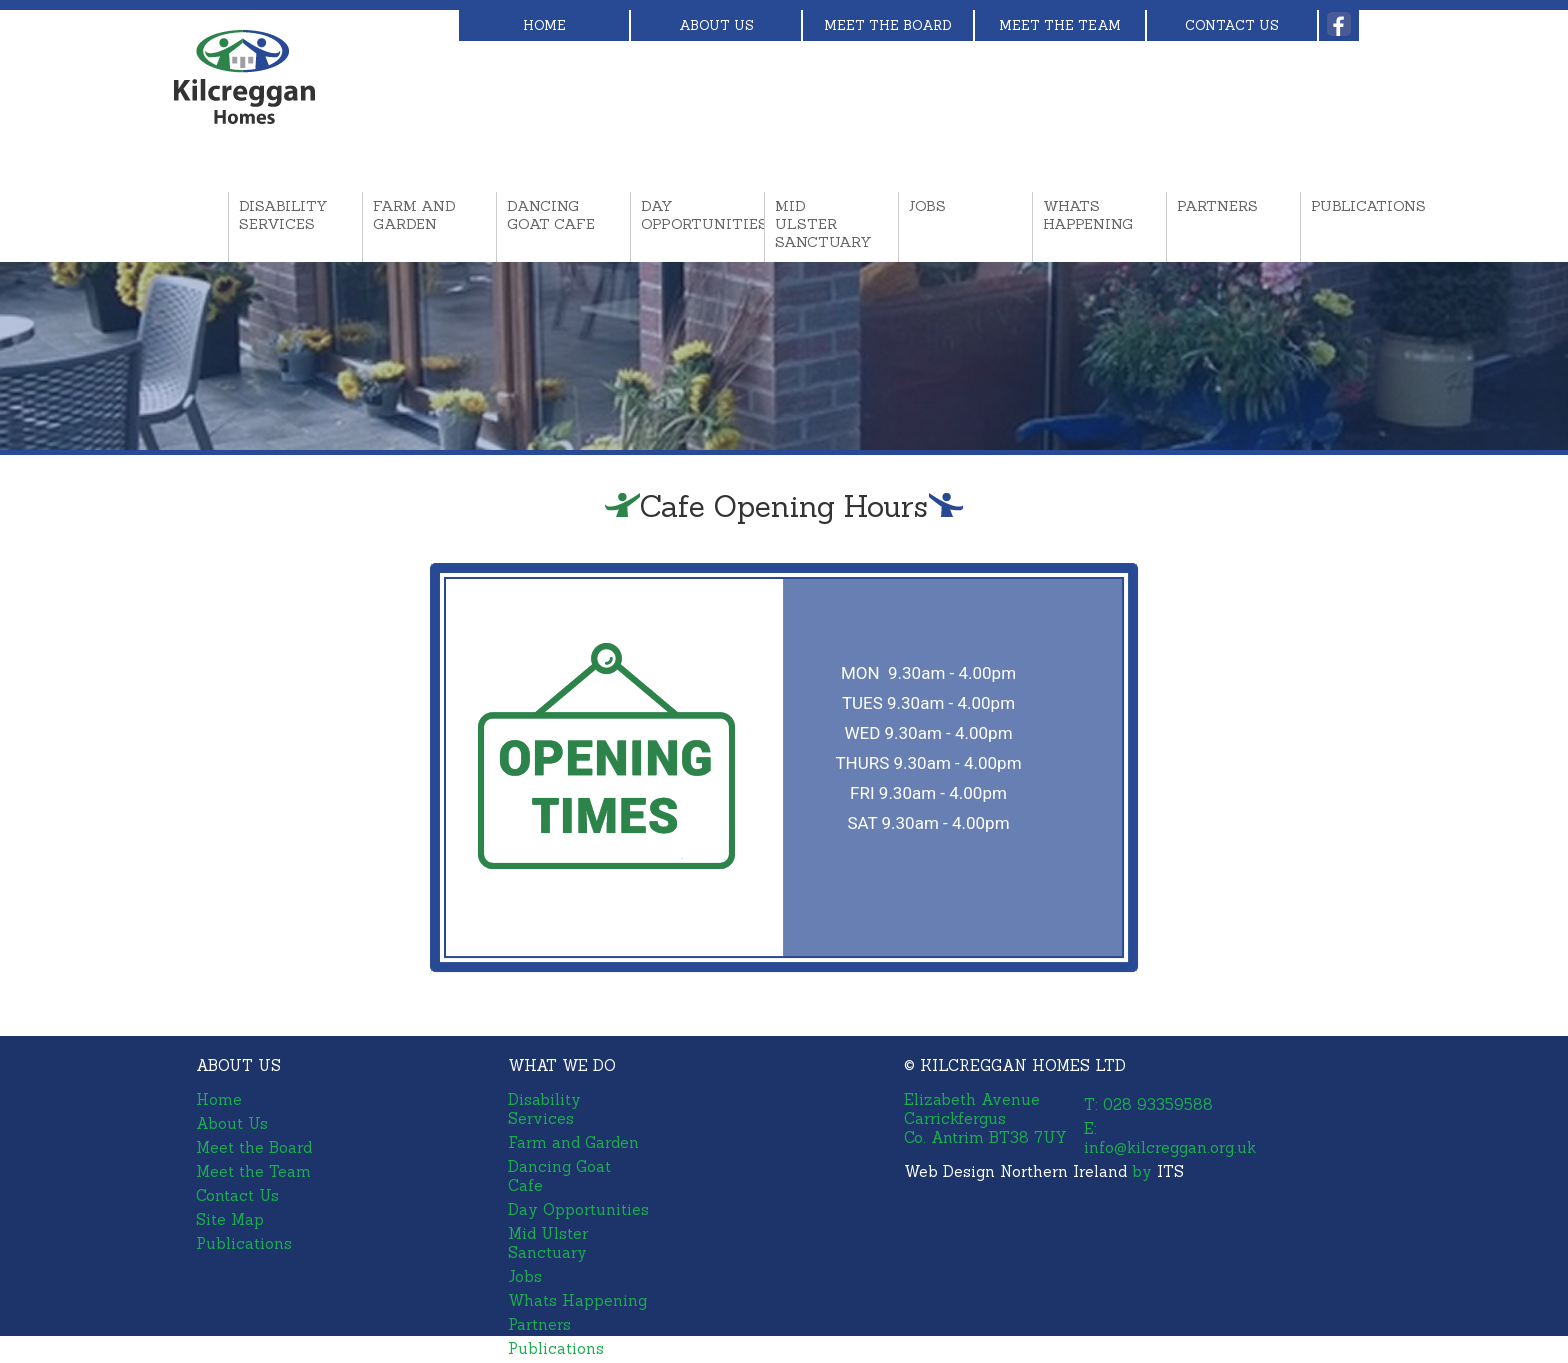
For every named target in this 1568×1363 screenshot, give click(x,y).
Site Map (230, 1219)
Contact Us (1232, 25)
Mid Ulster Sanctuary (822, 224)
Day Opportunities (688, 215)
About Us (716, 25)
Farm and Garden (414, 215)
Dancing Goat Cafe (551, 215)
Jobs (927, 206)
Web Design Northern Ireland (1015, 1171)
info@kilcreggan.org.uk (1170, 1147)
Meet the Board (888, 25)
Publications (1358, 206)
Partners (1217, 206)
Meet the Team (1060, 25)
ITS (1170, 1171)
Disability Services (283, 215)
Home (544, 25)
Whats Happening (1088, 215)
